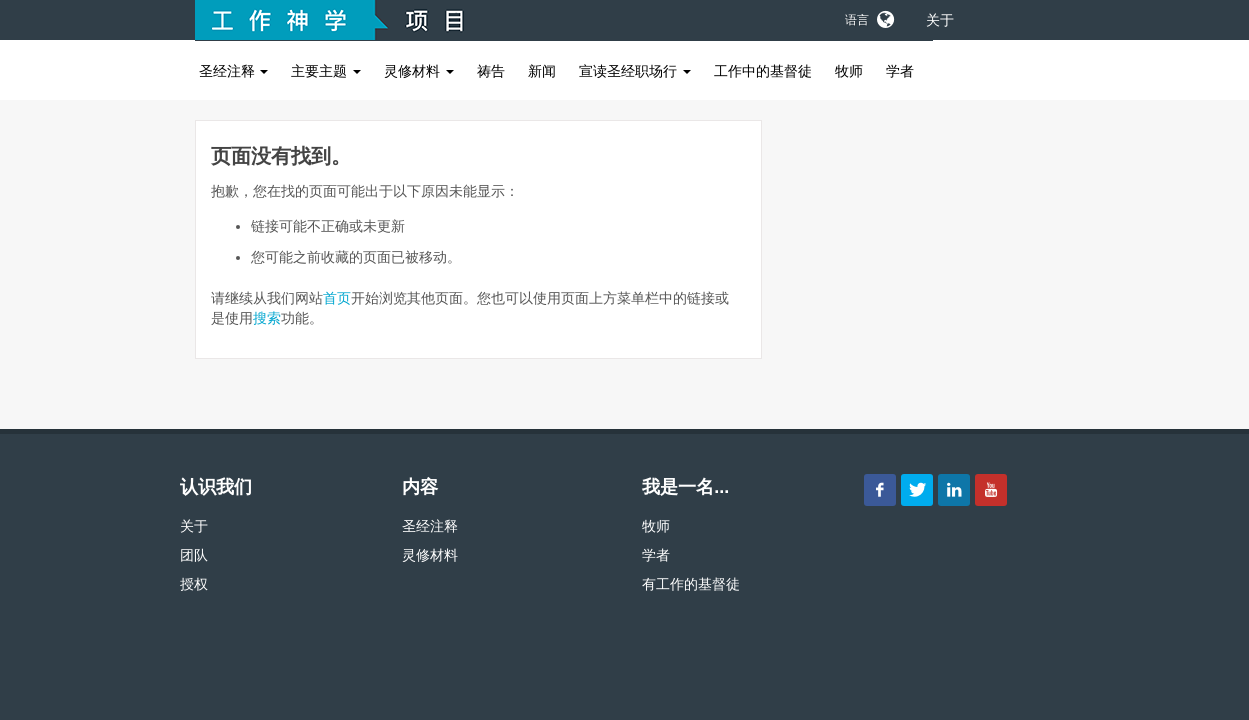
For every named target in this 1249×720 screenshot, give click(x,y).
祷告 (491, 71)
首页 (337, 298)
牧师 (849, 71)
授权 (194, 584)
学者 (900, 71)
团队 (194, 555)
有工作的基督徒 (691, 584)
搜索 (267, 318)
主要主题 (326, 71)
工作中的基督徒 (763, 71)
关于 (940, 20)
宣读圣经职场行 (635, 71)
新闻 (542, 71)
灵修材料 (419, 71)
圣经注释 (234, 71)
